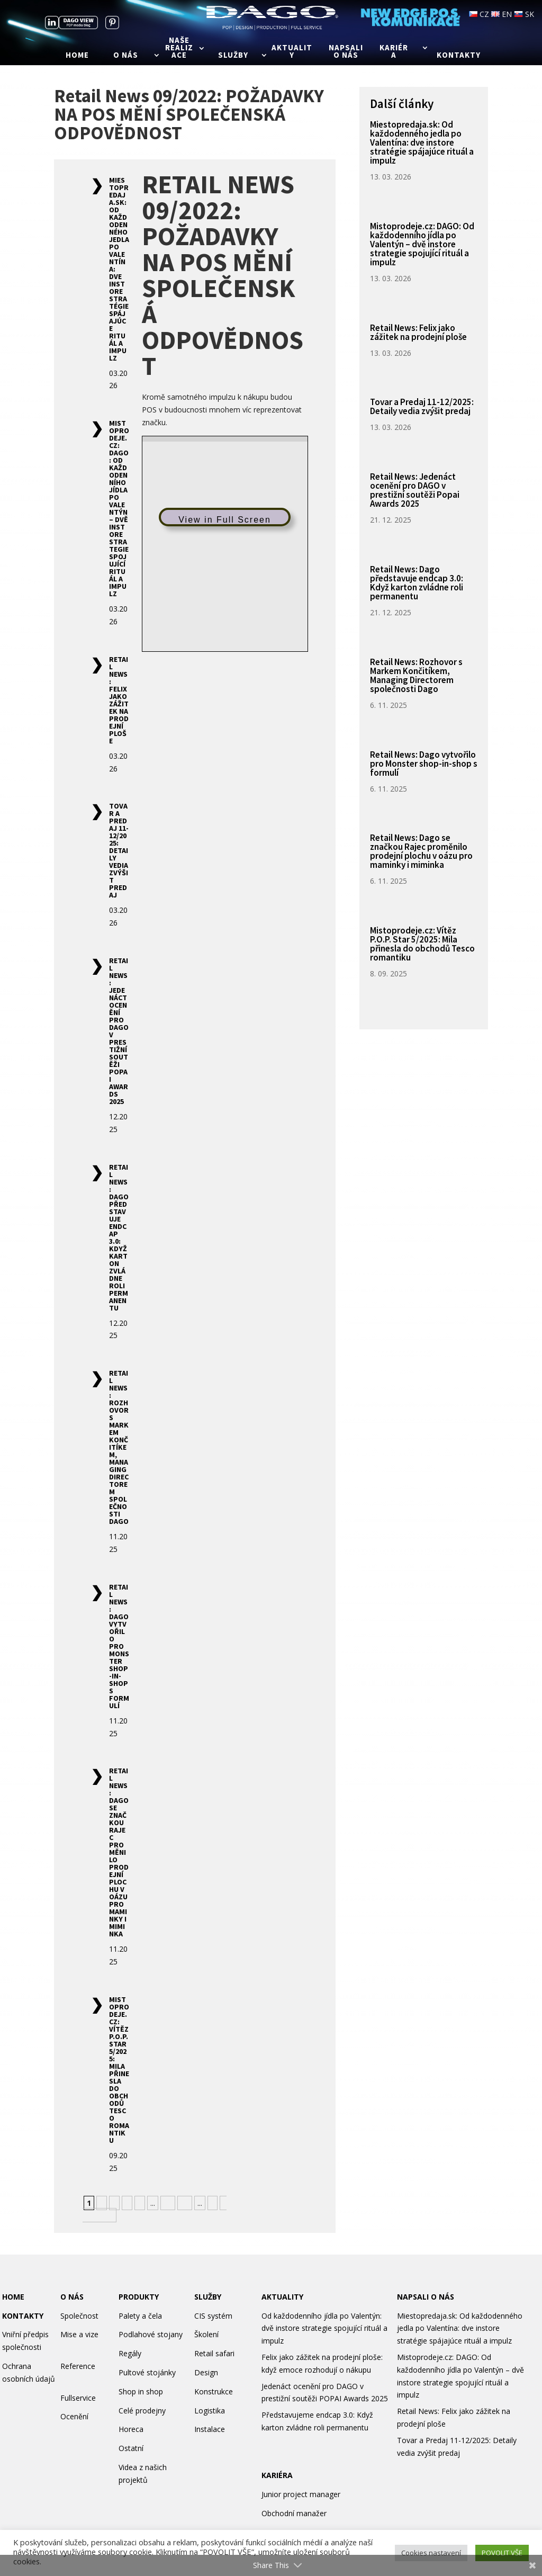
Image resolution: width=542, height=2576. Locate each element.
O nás (125, 55)
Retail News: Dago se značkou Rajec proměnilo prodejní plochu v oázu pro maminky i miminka (119, 1852)
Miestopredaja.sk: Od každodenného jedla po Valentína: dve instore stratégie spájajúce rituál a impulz (422, 142)
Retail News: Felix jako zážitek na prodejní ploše (119, 700)
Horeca (131, 2429)
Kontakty (459, 55)
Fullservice (78, 2398)
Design (206, 2372)
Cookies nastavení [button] (431, 2552)
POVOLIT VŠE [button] (502, 2552)
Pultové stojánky (147, 2372)
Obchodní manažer (294, 2513)
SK (524, 14)
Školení (206, 2334)
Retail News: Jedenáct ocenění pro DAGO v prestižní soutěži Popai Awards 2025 (119, 1031)
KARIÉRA (277, 2475)
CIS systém (213, 2316)
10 (168, 2203)
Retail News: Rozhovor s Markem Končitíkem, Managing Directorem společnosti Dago (119, 1447)
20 (184, 2203)
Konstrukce (213, 2391)
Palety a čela (140, 2316)
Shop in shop (141, 2391)
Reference (77, 2366)
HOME (13, 2297)
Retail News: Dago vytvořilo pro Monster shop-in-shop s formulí (119, 1646)
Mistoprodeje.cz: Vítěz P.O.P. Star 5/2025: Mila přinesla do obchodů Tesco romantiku (119, 2070)
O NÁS (72, 2297)
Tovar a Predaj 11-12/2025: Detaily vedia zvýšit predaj (119, 850)
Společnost (79, 2316)
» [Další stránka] (212, 2203)
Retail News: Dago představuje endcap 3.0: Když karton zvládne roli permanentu (119, 1237)
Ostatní (131, 2448)
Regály (130, 2353)
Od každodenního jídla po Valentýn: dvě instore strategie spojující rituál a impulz (324, 2328)
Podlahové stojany (151, 2334)
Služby (233, 55)
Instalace (209, 2429)
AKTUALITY (282, 2297)
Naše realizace (179, 48)
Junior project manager (300, 2494)
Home (77, 55)
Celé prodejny (142, 2411)
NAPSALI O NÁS (425, 2297)
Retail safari (214, 2353)
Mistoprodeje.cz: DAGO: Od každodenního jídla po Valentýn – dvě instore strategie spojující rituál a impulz (119, 508)
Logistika (209, 2411)
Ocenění (74, 2416)
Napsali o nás (346, 52)
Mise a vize (79, 2334)
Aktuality (292, 52)
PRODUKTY (139, 2297)
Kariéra (394, 52)
